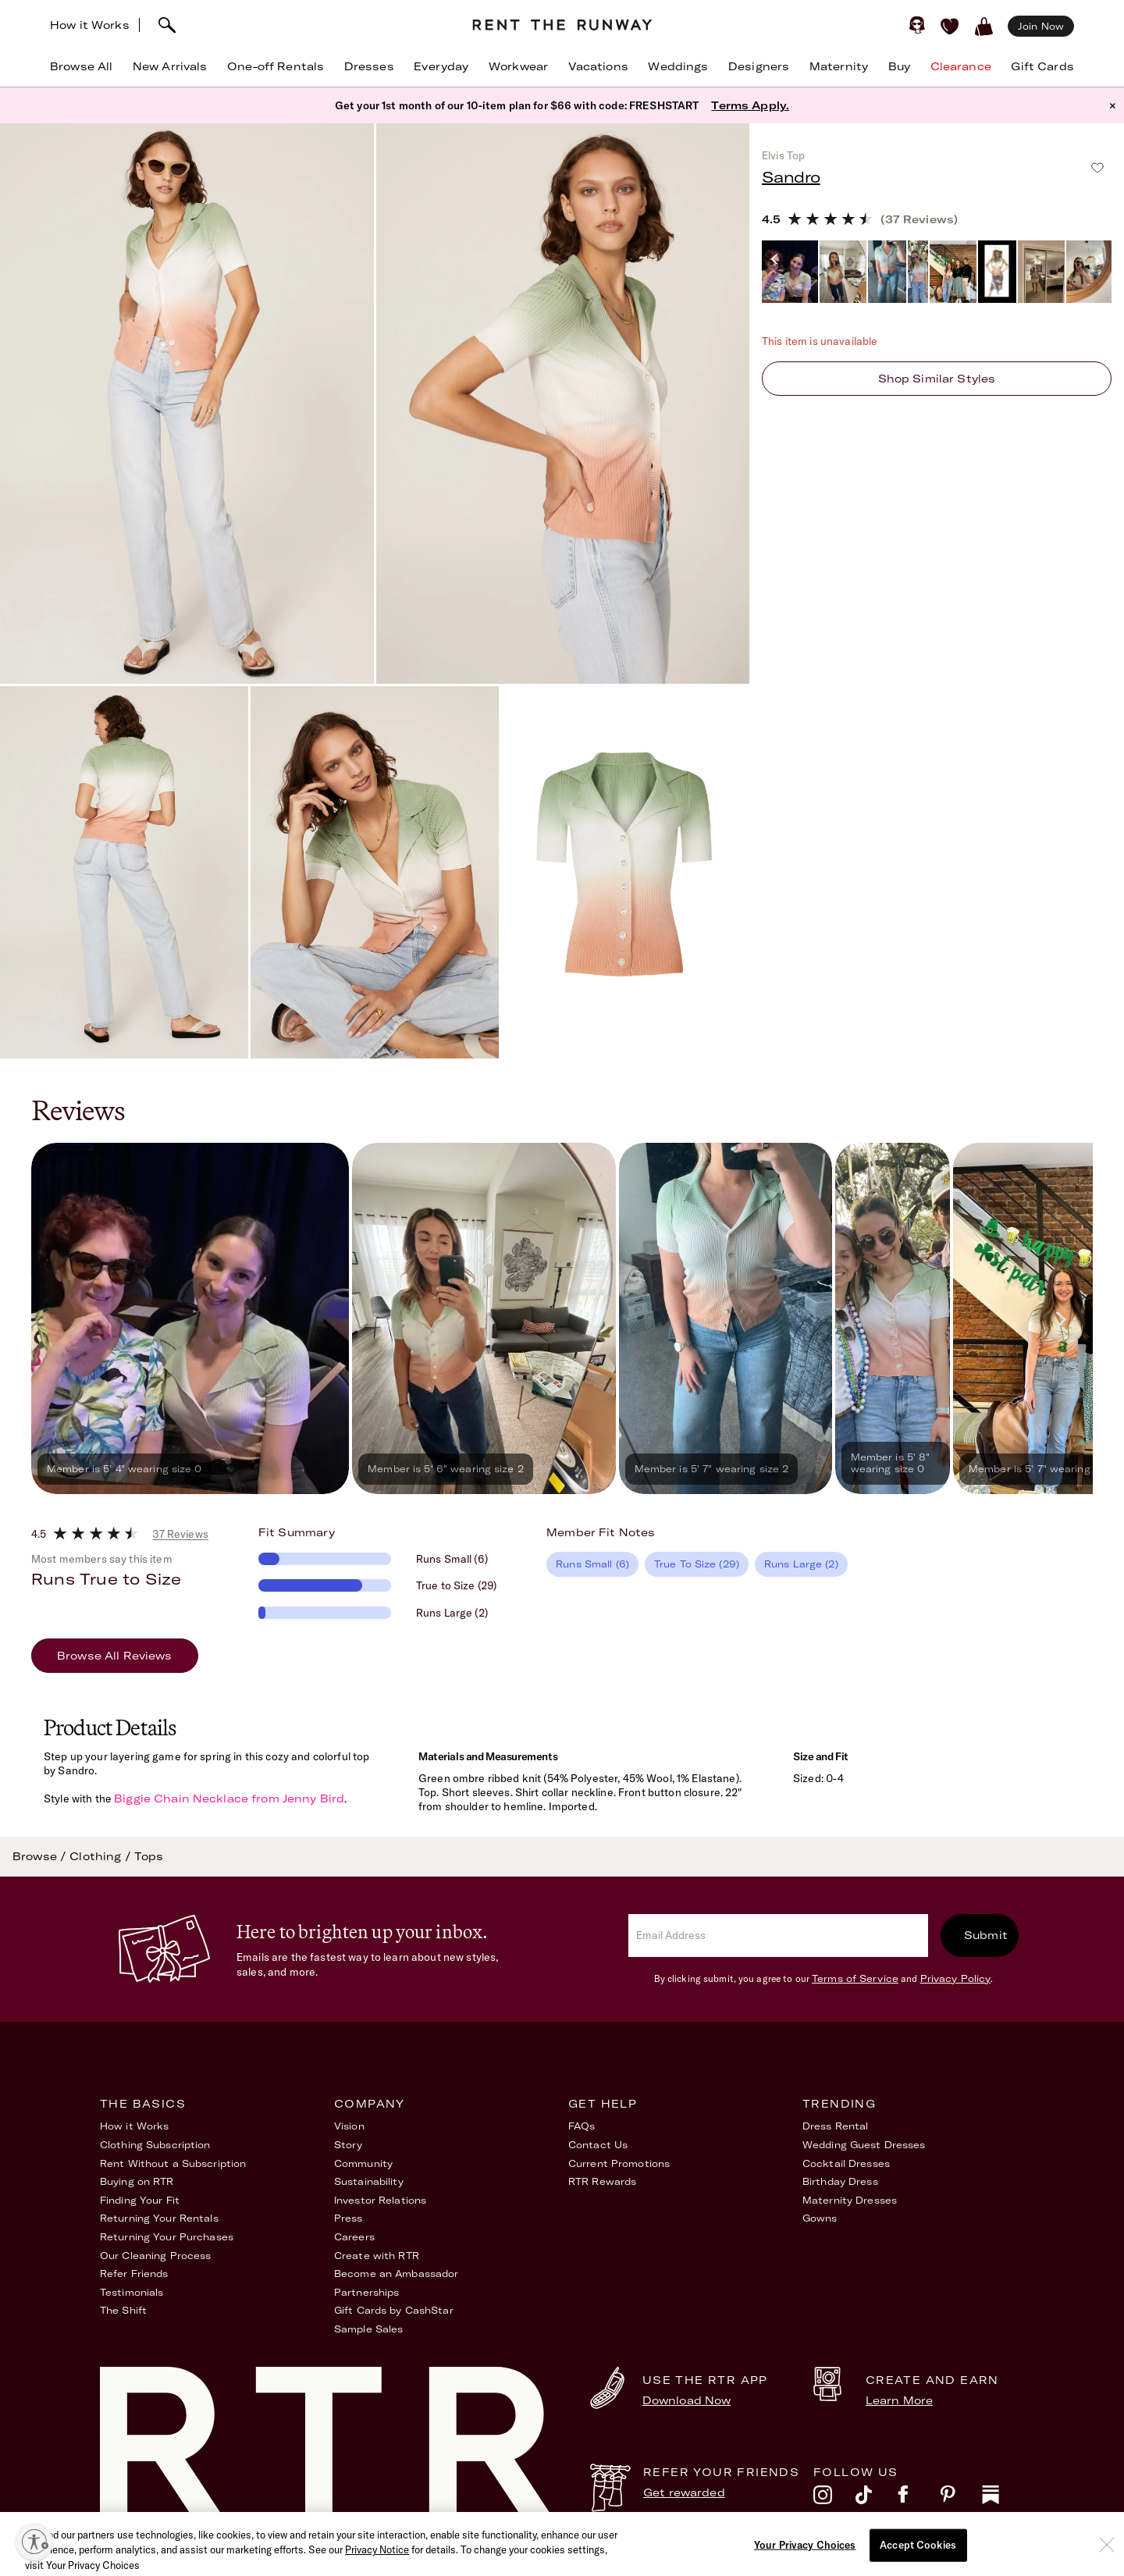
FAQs (581, 2126)
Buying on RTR (137, 2181)
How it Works (90, 25)
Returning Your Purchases (166, 2237)
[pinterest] (961, 2498)
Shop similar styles (937, 379)
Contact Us (598, 2145)
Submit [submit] (986, 1935)
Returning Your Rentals (159, 2218)
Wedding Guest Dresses (864, 2145)
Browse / (40, 1856)
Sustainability (369, 2181)
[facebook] (919, 2498)
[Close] (1106, 2567)
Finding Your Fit (140, 2200)
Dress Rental (835, 2126)
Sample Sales (368, 2329)
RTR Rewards (602, 2181)
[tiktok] (876, 2498)
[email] (778, 1935)
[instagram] (834, 2498)
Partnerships (366, 2292)
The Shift (123, 2310)
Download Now (686, 2400)
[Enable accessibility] (34, 2541)
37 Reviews (180, 1534)
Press (348, 2218)
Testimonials (131, 2292)
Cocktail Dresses (846, 2163)
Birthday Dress (840, 2181)
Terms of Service (855, 1978)
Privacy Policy (955, 1978)
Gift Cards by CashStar (394, 2310)
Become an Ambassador (396, 2273)
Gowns (820, 2218)
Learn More (899, 2400)
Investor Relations (380, 2200)
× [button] (1112, 105)
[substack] (1003, 2498)
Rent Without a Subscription (173, 2163)
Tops (149, 1856)
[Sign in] (917, 25)
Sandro (791, 177)
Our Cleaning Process (155, 2255)
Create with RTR (376, 2255)
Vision (349, 2126)
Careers (354, 2237)
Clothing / (101, 1856)
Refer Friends (134, 2273)
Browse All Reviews (115, 1656)
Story (348, 2145)
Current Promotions (619, 2163)
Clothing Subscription (155, 2145)
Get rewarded (684, 2492)
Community (363, 2163)
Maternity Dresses (849, 2200)
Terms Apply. (750, 105)
